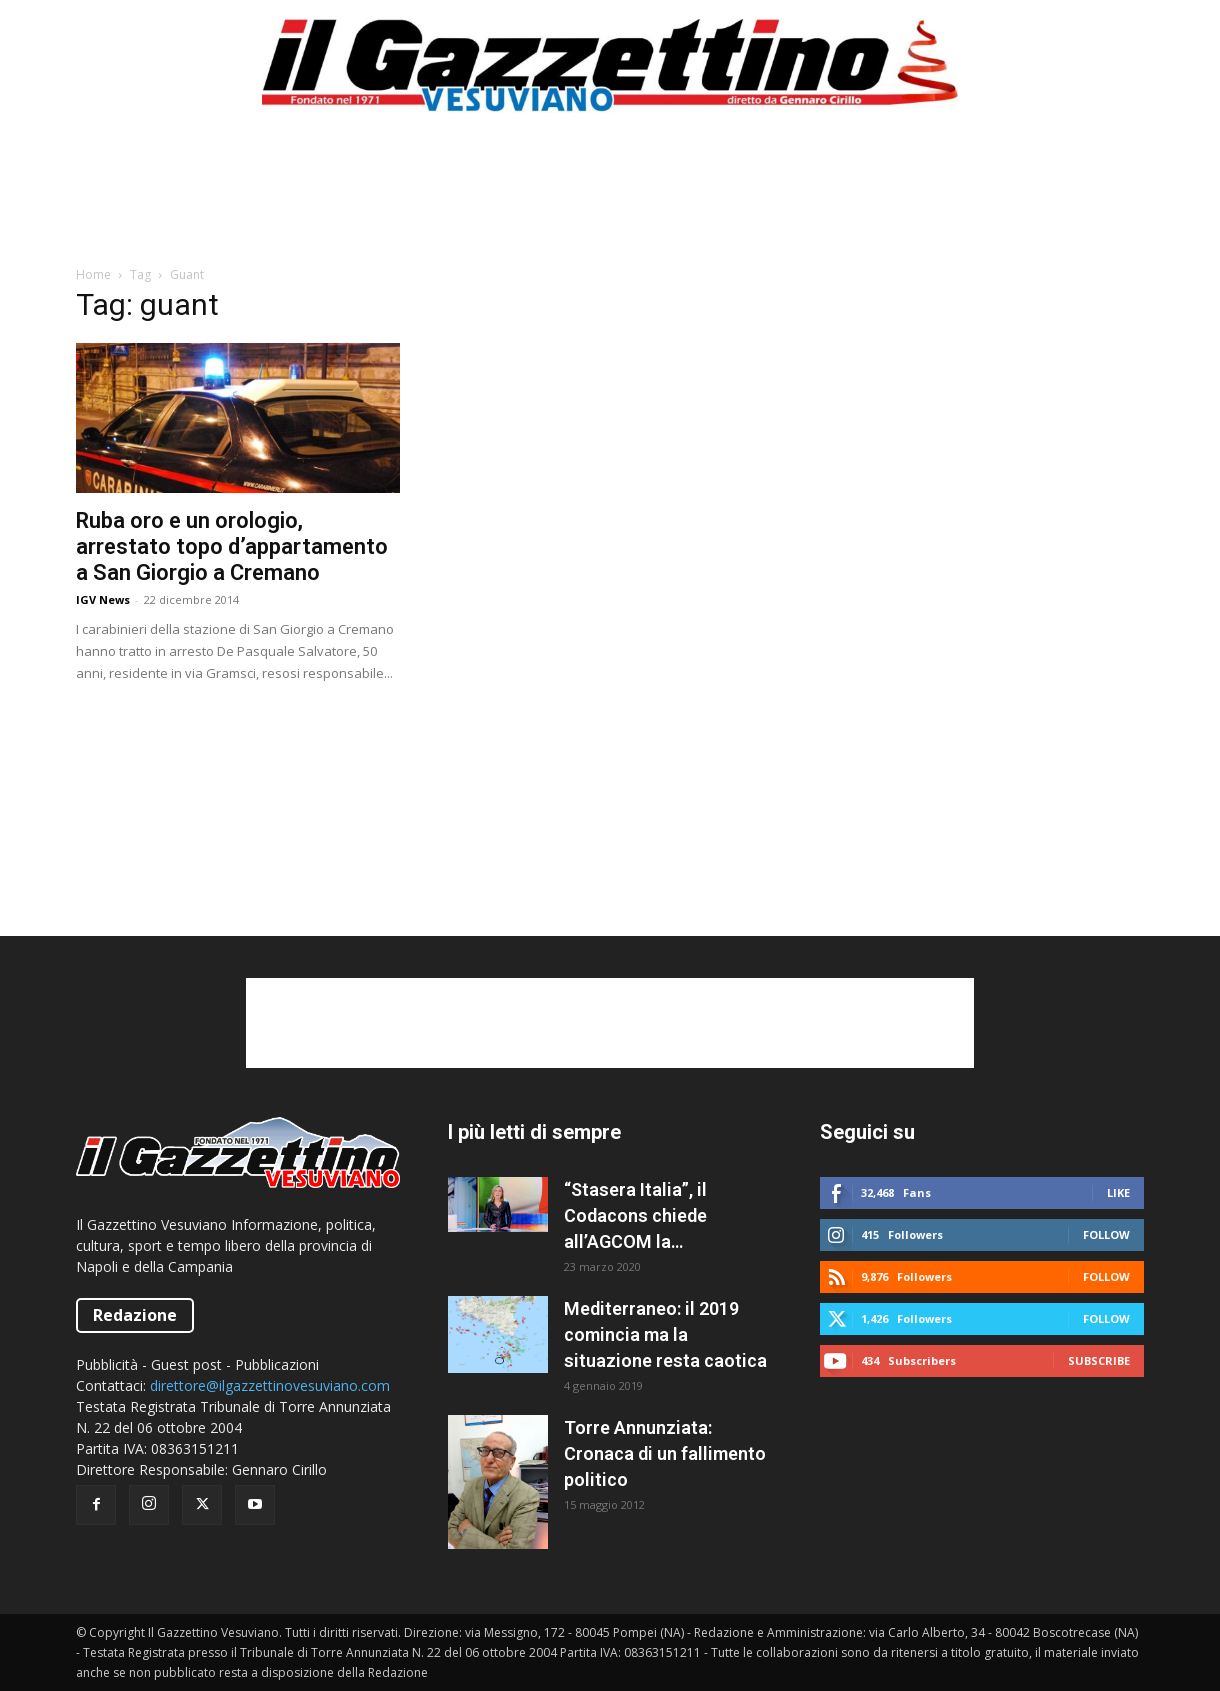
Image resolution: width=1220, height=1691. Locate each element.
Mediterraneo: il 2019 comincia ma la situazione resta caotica (665, 1334)
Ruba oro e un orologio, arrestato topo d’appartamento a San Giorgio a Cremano (232, 546)
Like (1118, 1192)
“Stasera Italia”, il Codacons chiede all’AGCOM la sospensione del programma (635, 1217)
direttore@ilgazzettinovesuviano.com (270, 1385)
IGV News (103, 599)
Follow (1106, 1234)
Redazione (135, 1315)
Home (93, 274)
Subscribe (1099, 1360)
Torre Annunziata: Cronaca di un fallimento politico (665, 1453)
